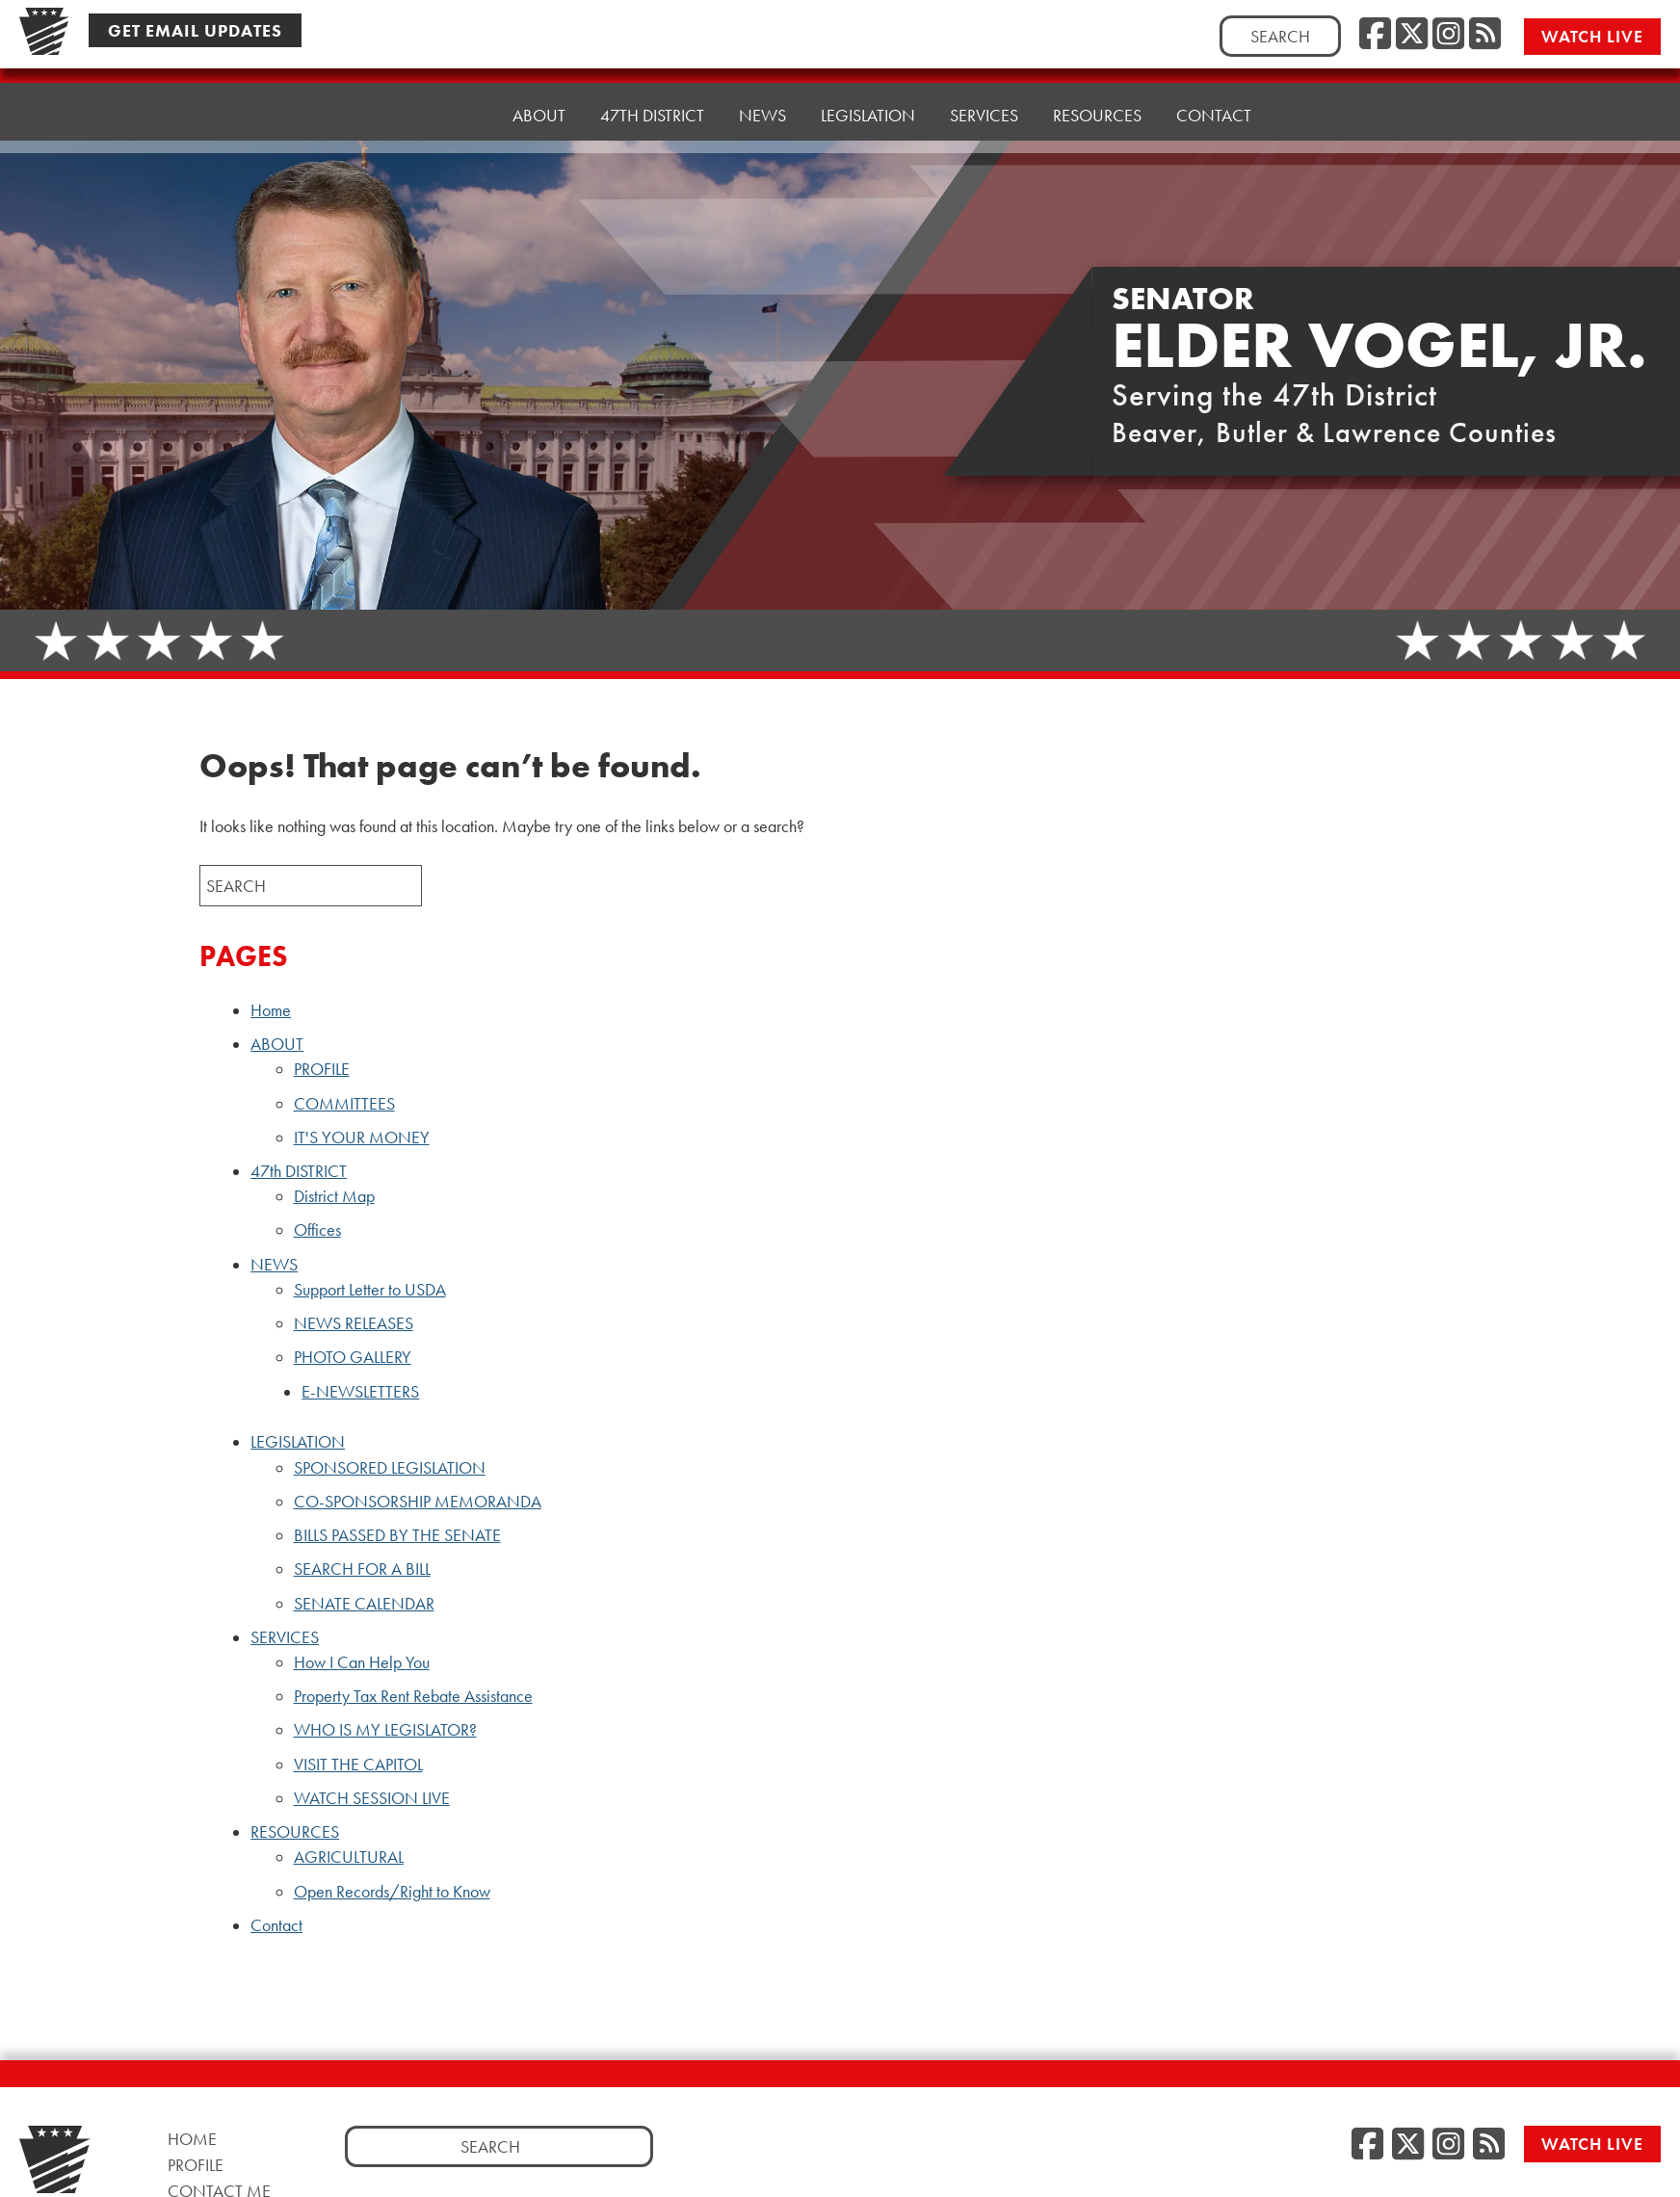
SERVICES (284, 1637)
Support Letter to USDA (370, 1289)
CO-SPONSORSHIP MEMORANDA (417, 1501)
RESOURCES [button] (1097, 77)
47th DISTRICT (298, 1171)
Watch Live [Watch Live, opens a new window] (1594, 35)
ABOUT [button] (538, 102)
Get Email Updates (195, 29)
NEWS (274, 1264)
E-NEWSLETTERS (360, 1391)
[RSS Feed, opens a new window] (1485, 34)
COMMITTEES (344, 1103)
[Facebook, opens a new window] (1375, 34)
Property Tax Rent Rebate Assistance (413, 1696)
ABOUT (276, 1044)
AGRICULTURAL (349, 1857)
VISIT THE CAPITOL (358, 1764)
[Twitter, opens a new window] (1412, 34)
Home (453, 106)
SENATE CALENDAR (364, 1603)
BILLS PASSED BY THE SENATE (397, 1535)
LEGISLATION (297, 1441)
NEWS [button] (762, 92)
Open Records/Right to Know (392, 1891)
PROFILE (322, 1069)
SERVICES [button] (984, 82)
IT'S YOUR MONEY (362, 1137)
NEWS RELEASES (353, 1323)
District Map (334, 1196)
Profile (195, 2165)
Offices (317, 1230)
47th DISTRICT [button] (652, 97)
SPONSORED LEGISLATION (390, 1467)
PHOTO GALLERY (352, 1357)
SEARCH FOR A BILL (362, 1569)
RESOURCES (294, 1832)
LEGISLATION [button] (868, 87)
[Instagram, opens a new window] (1448, 34)
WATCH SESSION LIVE (372, 1798)
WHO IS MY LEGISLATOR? (385, 1729)
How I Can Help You (362, 1662)
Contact (1213, 73)
